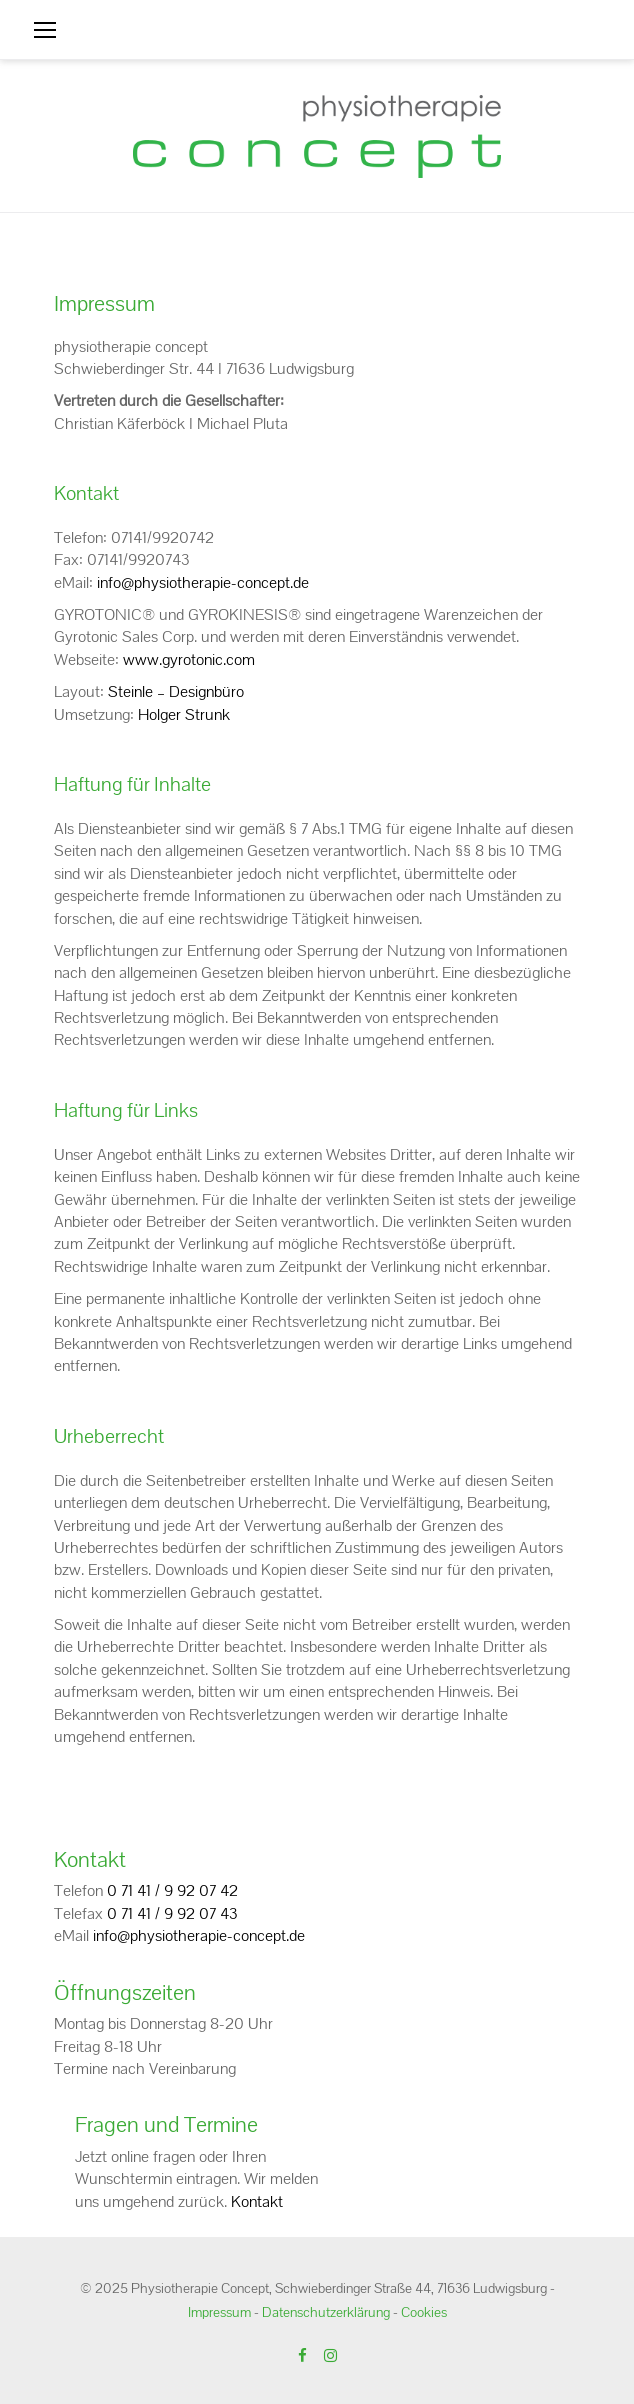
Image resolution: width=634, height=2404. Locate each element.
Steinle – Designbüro (176, 691)
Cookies (424, 2312)
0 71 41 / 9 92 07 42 (172, 1890)
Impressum (219, 2312)
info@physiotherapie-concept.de (203, 582)
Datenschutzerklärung (326, 2312)
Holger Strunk (184, 714)
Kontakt (257, 2201)
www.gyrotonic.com (189, 659)
